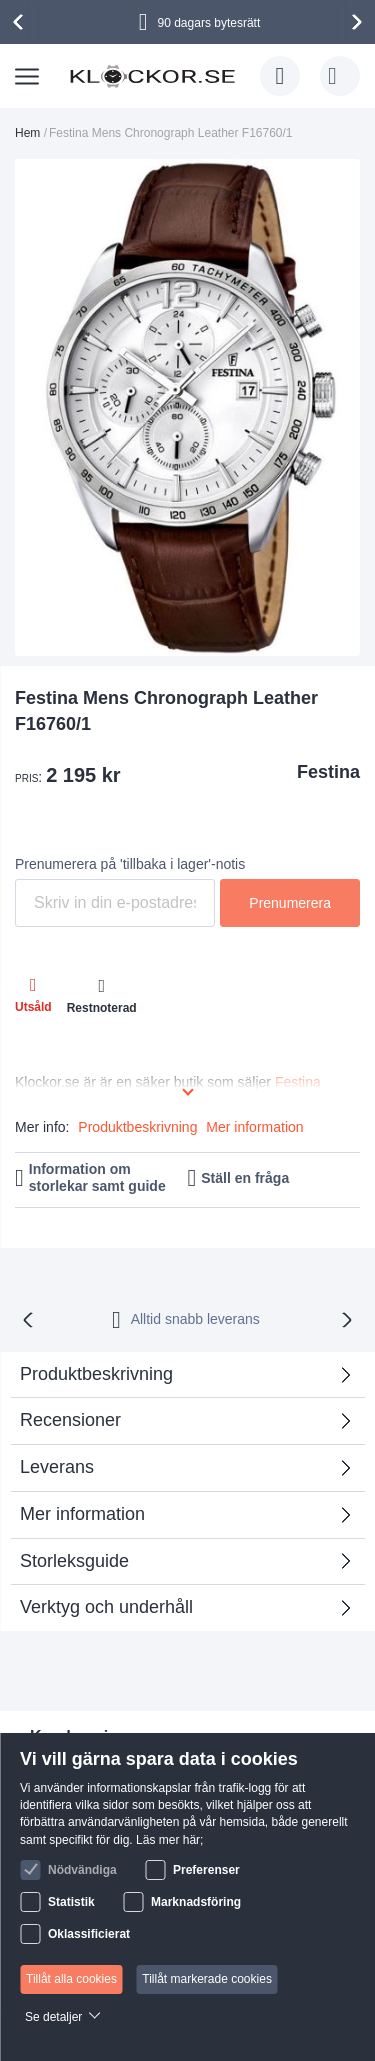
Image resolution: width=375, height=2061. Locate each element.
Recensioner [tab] (70, 1420)
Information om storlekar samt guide (97, 1177)
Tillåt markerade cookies (207, 1979)
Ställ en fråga (245, 1178)
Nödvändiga (82, 1870)
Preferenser (206, 1870)
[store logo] (152, 76)
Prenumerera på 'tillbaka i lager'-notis (130, 864)
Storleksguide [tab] (74, 1561)
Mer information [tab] (82, 1514)
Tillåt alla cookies (71, 1979)
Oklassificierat (89, 1934)
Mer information (254, 1127)
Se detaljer (53, 2017)
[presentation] (21, 22)
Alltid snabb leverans (195, 1319)
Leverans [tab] (57, 1467)
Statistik (71, 1902)
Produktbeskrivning (137, 1127)
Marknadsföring (196, 1902)
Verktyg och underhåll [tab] (106, 1607)
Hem (27, 133)
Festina (328, 772)
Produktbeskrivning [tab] (96, 1374)
